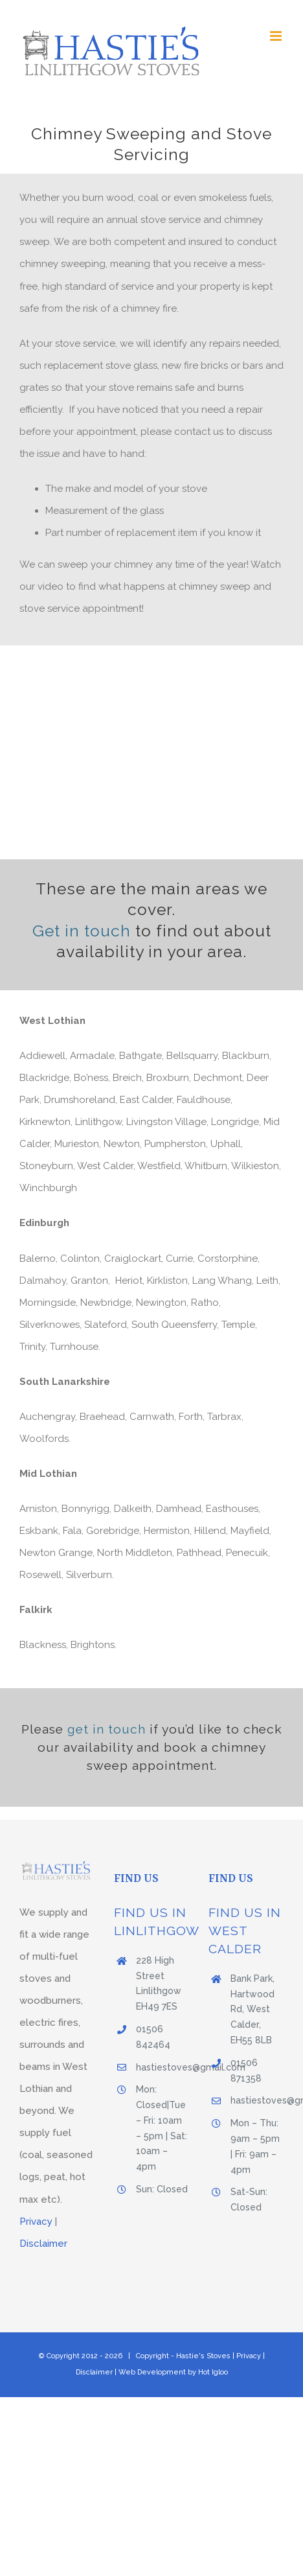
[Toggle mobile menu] (277, 36)
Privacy (35, 2221)
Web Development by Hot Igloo (173, 2372)
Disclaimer (43, 2243)
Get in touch (83, 931)
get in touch (106, 1729)
